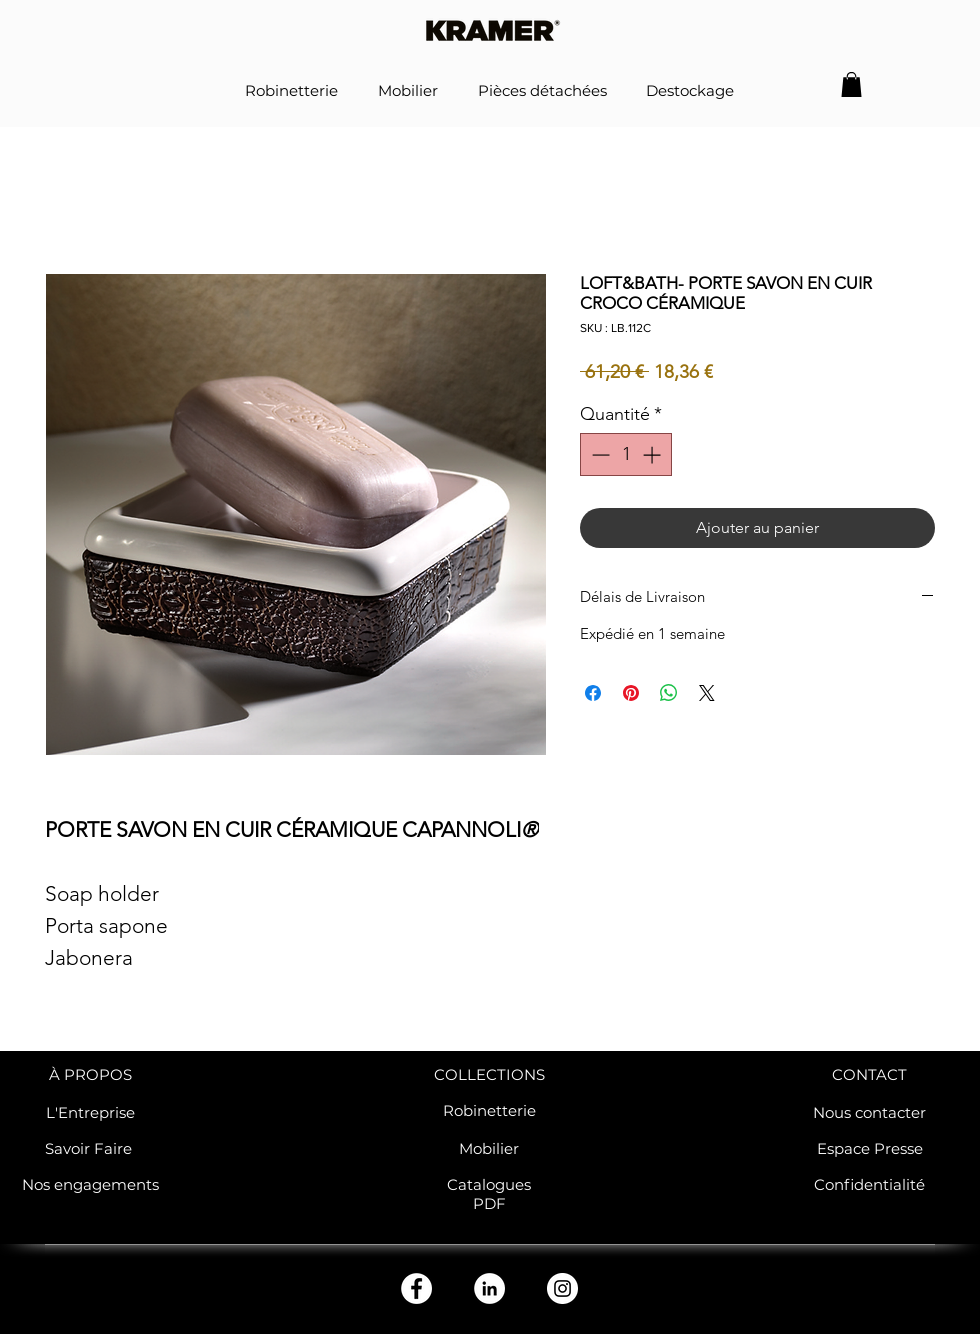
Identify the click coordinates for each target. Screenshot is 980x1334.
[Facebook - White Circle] (416, 1288)
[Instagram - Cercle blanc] (562, 1288)
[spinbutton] (626, 454)
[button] (851, 84)
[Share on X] (707, 693)
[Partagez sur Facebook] (593, 693)
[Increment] (653, 454)
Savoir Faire (90, 1148)
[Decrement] (598, 454)
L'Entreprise (90, 1112)
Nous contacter (869, 1112)
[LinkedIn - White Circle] (489, 1288)
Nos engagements (90, 1184)
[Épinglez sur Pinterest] (631, 693)
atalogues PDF (494, 1194)
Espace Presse (870, 1148)
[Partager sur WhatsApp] (669, 693)
